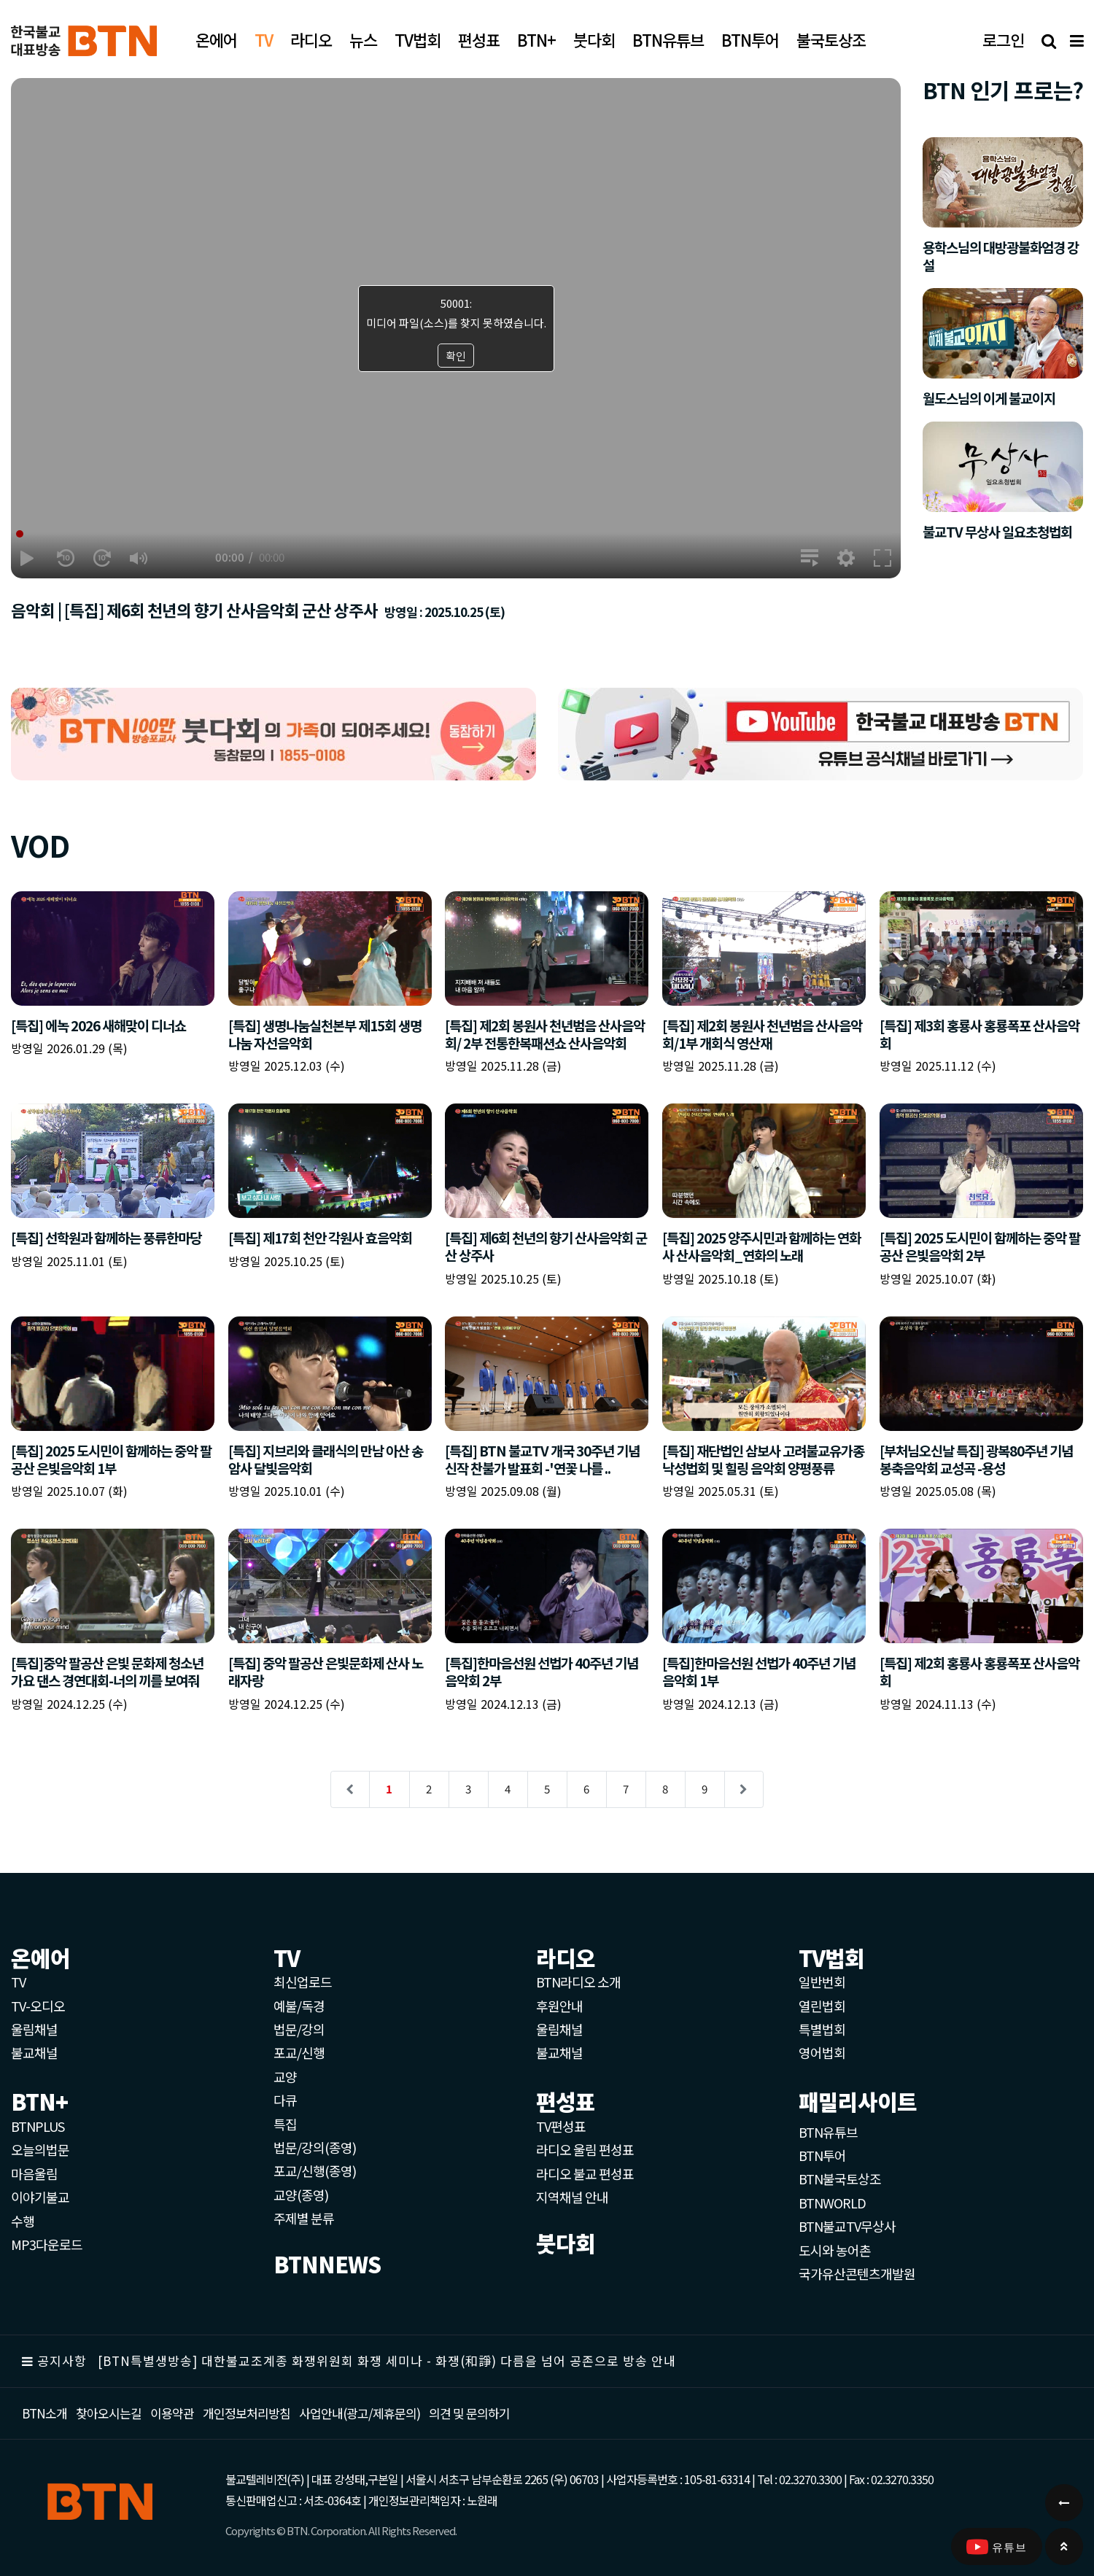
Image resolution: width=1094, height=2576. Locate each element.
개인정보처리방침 (246, 2413)
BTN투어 (822, 2155)
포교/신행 (299, 2052)
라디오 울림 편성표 (585, 2149)
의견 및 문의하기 (469, 2413)
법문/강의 (299, 2029)
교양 (285, 2076)
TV (18, 1981)
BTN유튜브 (828, 2131)
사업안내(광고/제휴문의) (359, 2413)
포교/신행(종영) (315, 2170)
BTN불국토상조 (840, 2178)
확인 (456, 355)
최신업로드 (303, 1981)
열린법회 (822, 2005)
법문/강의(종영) (315, 2147)
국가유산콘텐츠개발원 (857, 2273)
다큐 (285, 2099)
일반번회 (822, 1981)
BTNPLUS (37, 2126)
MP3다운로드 (46, 2244)
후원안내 (559, 2005)
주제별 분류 (304, 2217)
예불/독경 (299, 2005)
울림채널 (34, 2029)
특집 (285, 2123)
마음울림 (34, 2173)
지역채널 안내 (572, 2196)
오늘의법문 (40, 2149)
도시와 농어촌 (835, 2250)
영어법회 (822, 2052)
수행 (22, 2220)
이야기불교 (40, 2196)
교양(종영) (301, 2194)
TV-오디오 (38, 2005)
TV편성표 (561, 2126)
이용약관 (172, 2413)
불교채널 (34, 2052)
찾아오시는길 (108, 2413)
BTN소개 (44, 2413)
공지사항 (62, 2360)
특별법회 (822, 2029)
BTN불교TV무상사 (847, 2225)
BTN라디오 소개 (578, 1981)
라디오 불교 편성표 (585, 2173)
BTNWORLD (832, 2202)
